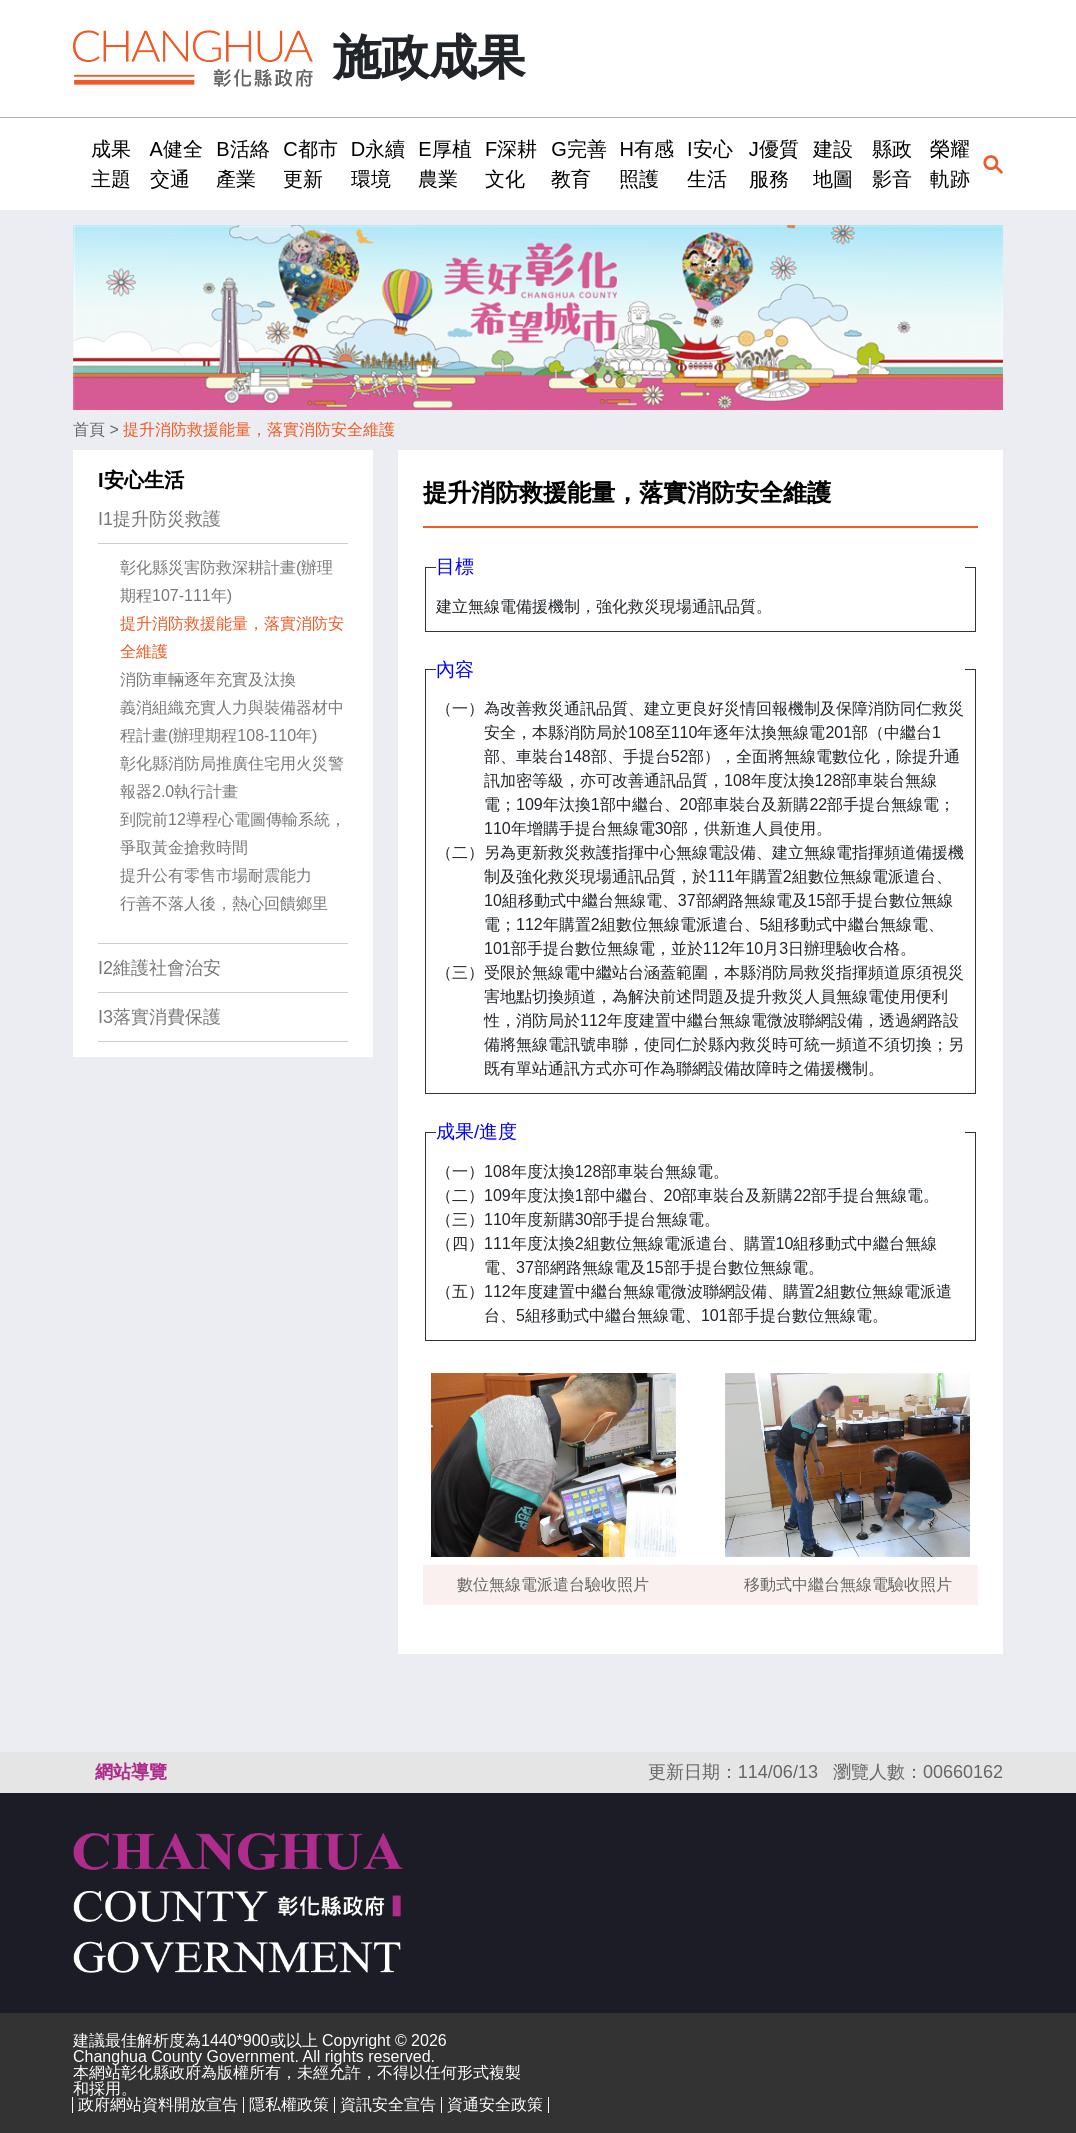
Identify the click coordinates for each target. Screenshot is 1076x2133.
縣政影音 (892, 164)
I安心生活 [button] (710, 164)
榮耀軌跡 (950, 164)
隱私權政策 (289, 2104)
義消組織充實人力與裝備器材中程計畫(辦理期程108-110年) (232, 721)
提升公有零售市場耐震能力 (216, 875)
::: (79, 163)
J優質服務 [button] (774, 164)
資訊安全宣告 (388, 2104)
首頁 (89, 429)
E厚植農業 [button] (444, 164)
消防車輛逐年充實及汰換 (208, 679)
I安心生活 (141, 480)
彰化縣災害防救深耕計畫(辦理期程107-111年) (226, 581)
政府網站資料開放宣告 (158, 2104)
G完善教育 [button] (579, 164)
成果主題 (111, 164)
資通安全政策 (495, 2104)
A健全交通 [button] (176, 164)
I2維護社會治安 (159, 968)
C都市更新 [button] (310, 164)
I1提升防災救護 (159, 519)
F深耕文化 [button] (511, 164)
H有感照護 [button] (646, 164)
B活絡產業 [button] (242, 164)
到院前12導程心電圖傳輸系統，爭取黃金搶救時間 (233, 833)
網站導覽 (131, 1772)
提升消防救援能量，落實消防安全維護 (259, 429)
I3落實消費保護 (159, 1017)
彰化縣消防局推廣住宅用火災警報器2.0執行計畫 (232, 777)
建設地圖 (833, 164)
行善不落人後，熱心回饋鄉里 (224, 903)
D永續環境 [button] (378, 164)
